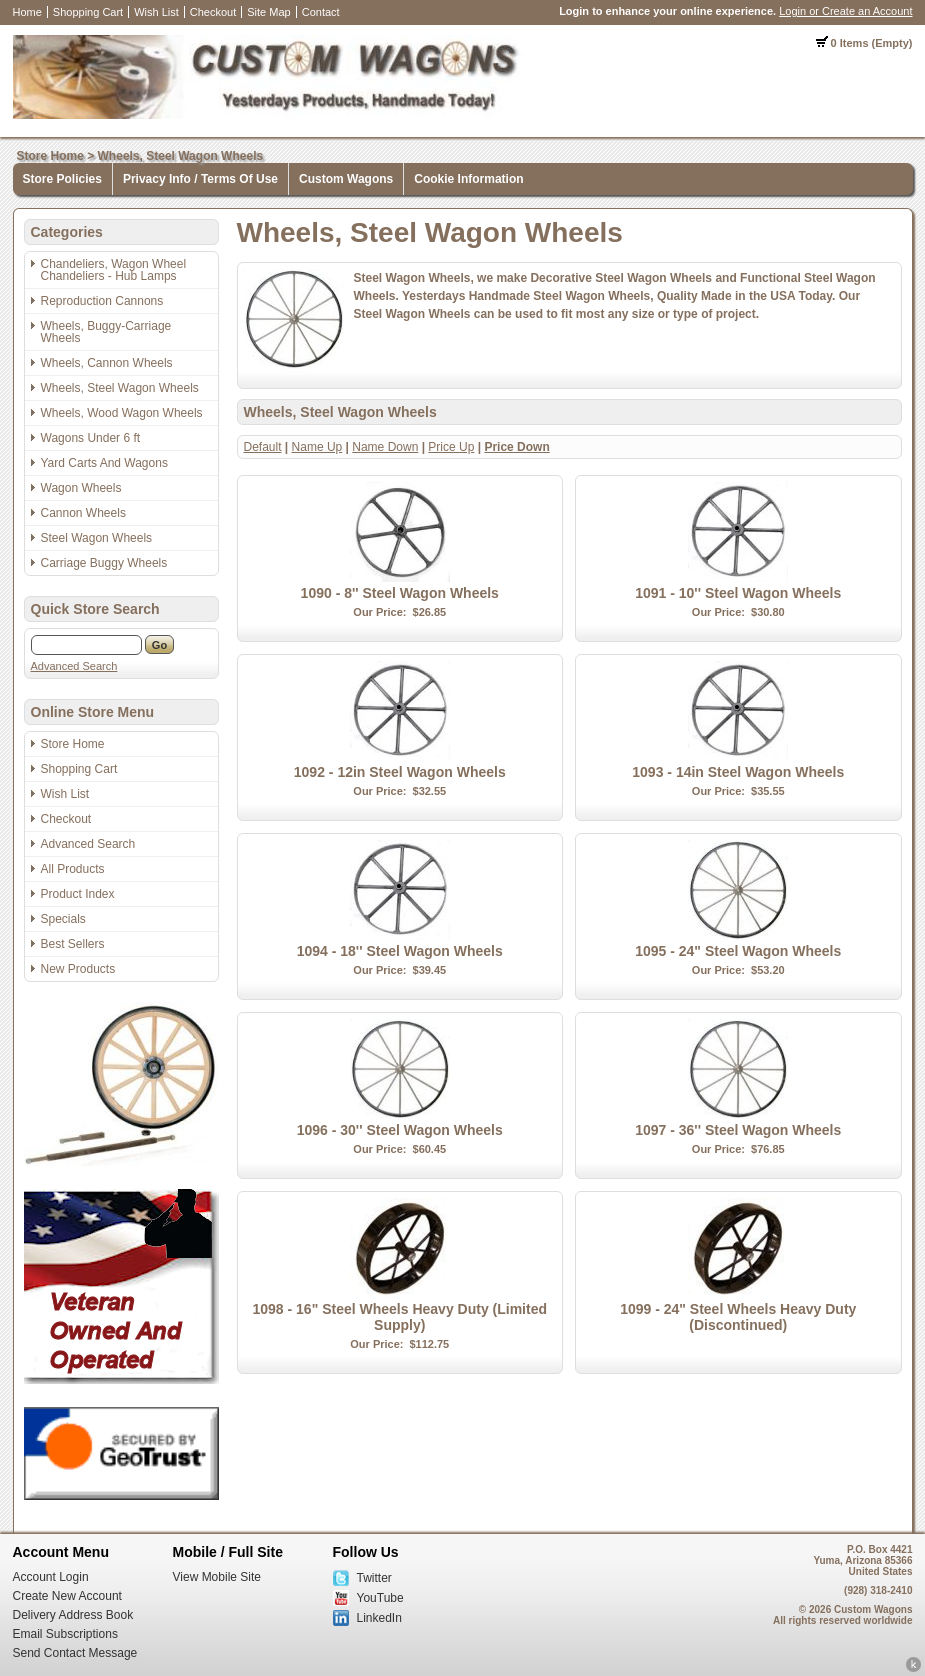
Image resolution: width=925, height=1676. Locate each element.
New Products (78, 969)
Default (263, 447)
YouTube (380, 1598)
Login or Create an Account (845, 11)
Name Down (385, 447)
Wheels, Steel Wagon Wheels (181, 156)
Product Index (78, 894)
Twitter (374, 1578)
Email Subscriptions (65, 1634)
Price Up (451, 447)
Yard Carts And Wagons (104, 463)
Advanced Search (74, 666)
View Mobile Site (217, 1577)
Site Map (268, 12)
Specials (63, 919)
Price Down (516, 447)
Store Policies (62, 179)
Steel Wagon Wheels (97, 538)
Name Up (317, 447)
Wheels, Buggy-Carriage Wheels (106, 332)
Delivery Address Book (73, 1615)
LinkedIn (379, 1618)
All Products (73, 869)
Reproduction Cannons (102, 301)
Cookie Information (468, 179)
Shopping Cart (88, 12)
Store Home (50, 156)
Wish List (156, 12)
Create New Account (67, 1596)
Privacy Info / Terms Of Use (200, 179)
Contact (321, 12)
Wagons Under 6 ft (91, 438)
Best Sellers (73, 944)
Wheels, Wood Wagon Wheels (122, 413)
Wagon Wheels (81, 488)
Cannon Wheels (83, 513)
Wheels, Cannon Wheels (107, 363)
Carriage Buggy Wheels (104, 563)
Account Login (51, 1577)
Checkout (213, 12)
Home (27, 12)
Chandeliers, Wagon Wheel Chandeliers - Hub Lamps (114, 270)
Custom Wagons (346, 179)
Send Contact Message (75, 1653)
